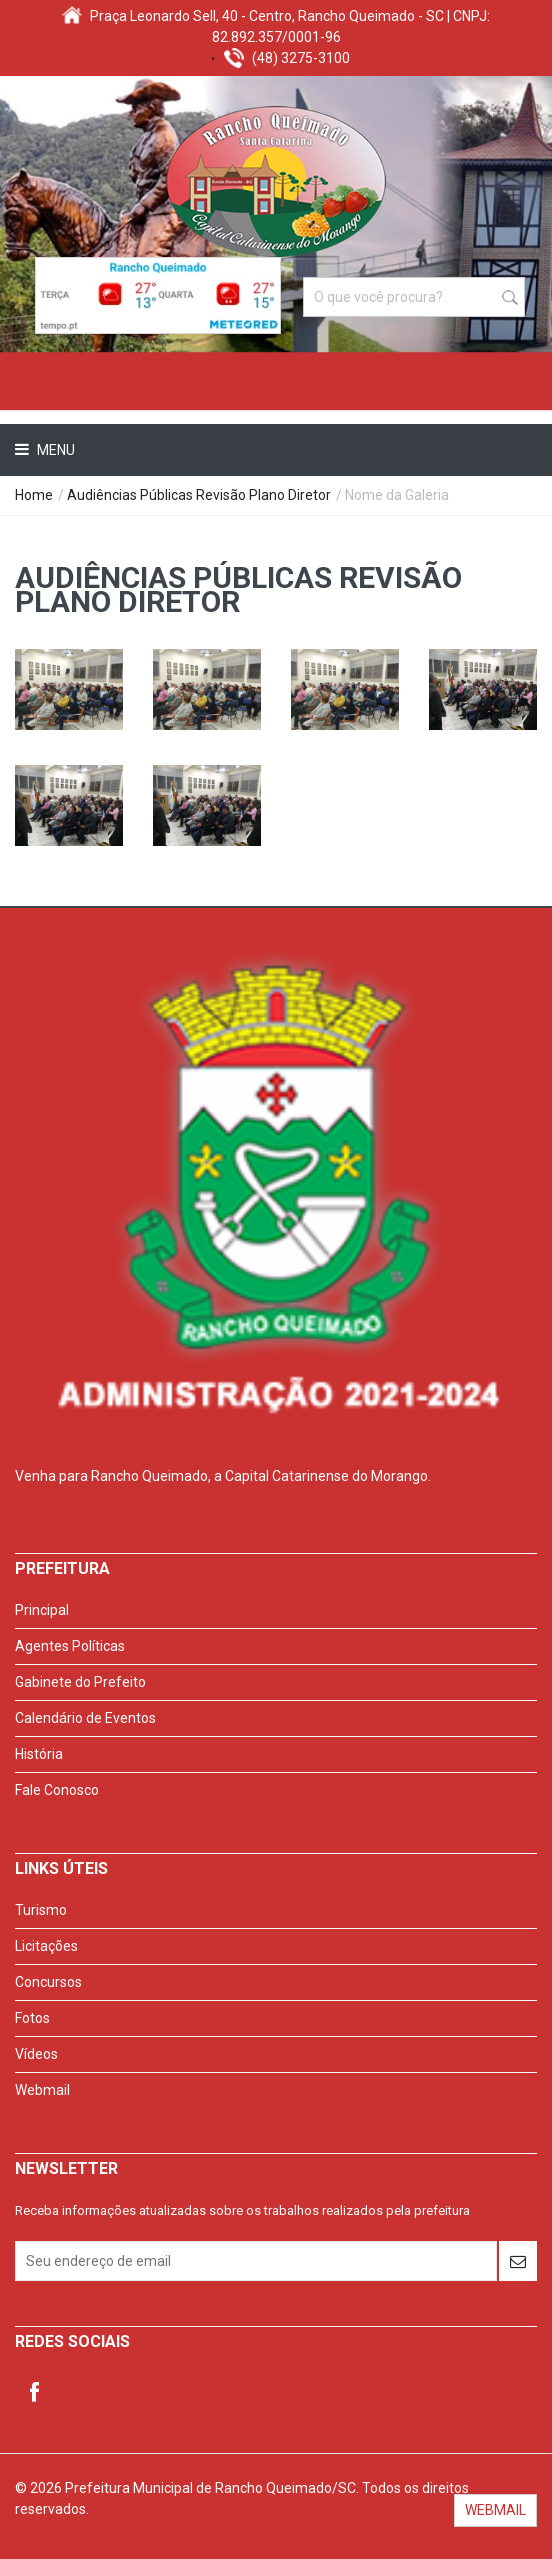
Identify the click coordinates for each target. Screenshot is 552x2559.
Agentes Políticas (70, 1646)
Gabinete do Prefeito (80, 1682)
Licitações (46, 1946)
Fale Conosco (57, 1790)
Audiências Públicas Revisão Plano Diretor (199, 495)
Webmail (42, 2090)
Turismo (41, 1910)
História (39, 1754)
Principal (42, 1610)
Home (34, 495)
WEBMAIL (495, 2510)
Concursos (48, 1982)
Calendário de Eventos (85, 1718)
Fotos (32, 2018)
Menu (54, 450)
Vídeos (36, 2054)
